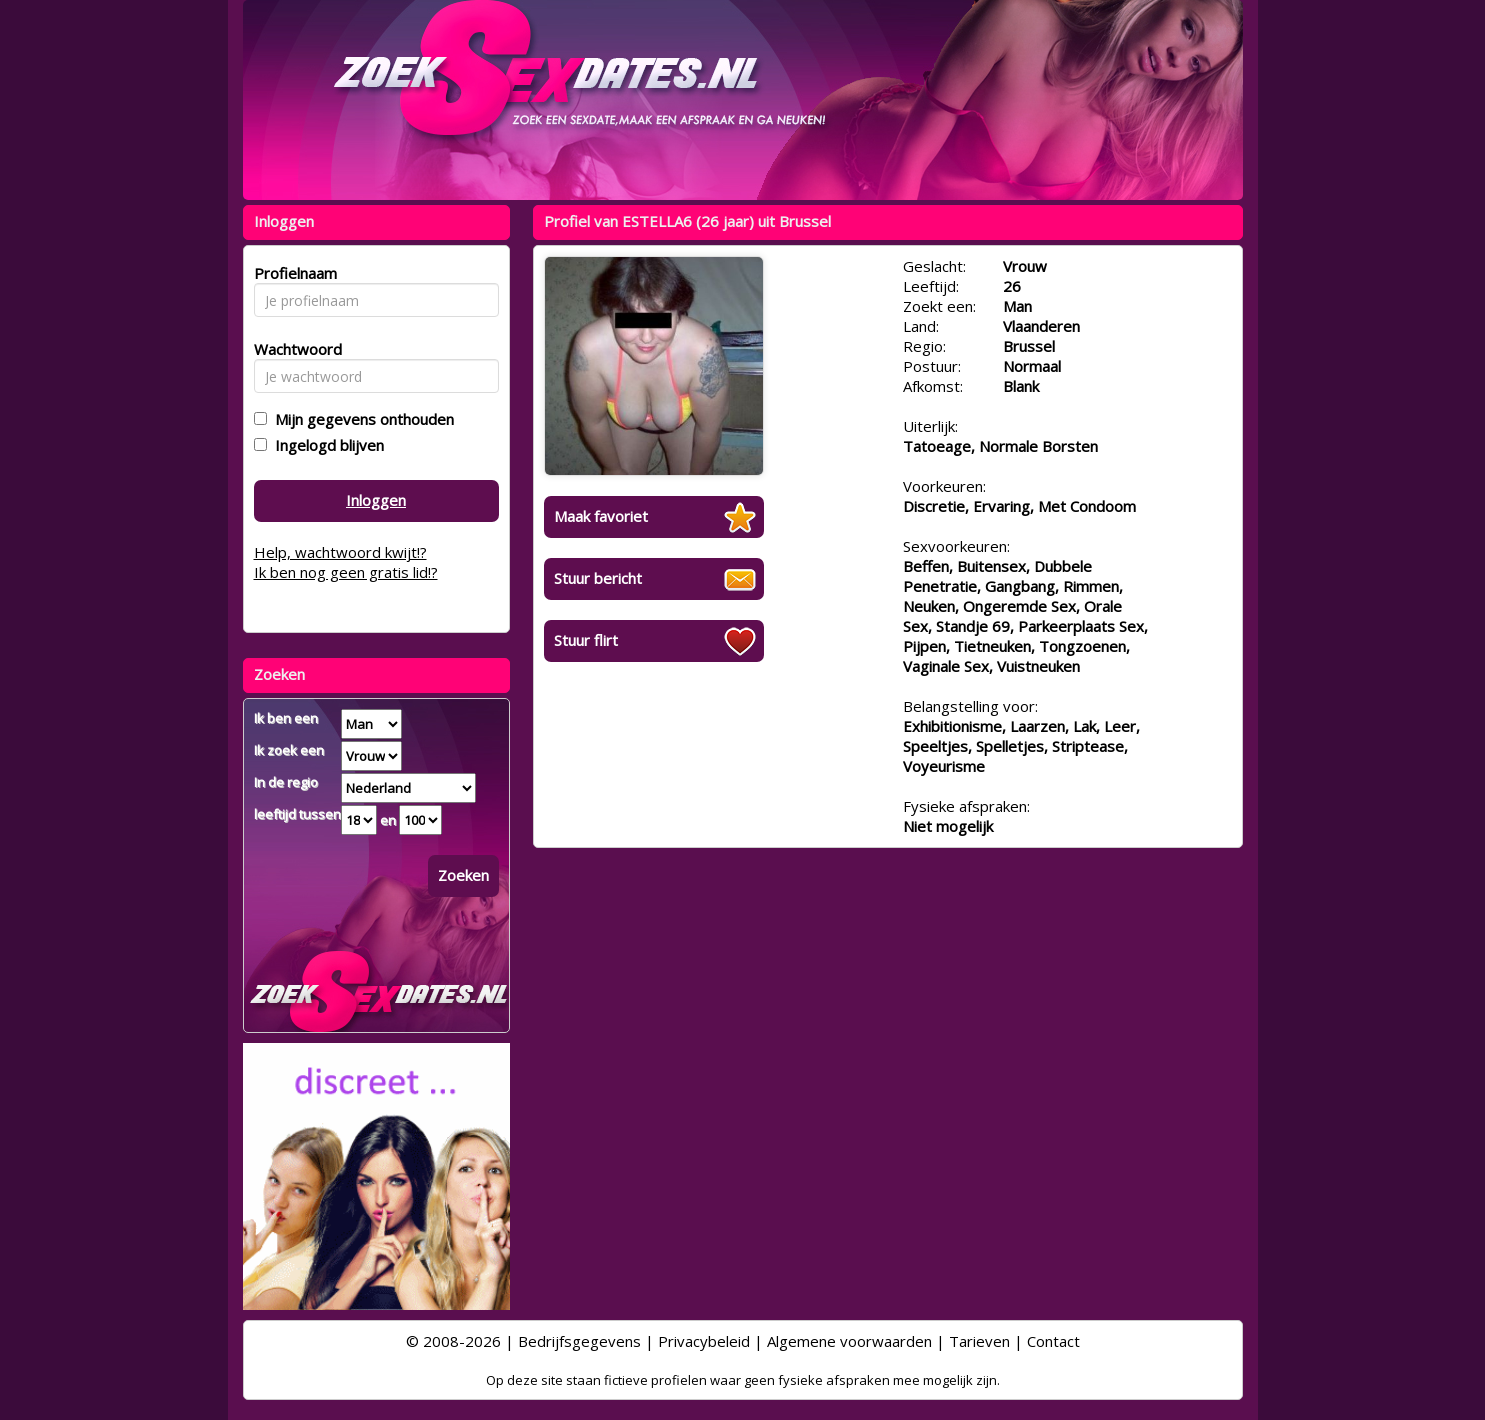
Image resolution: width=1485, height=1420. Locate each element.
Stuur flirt (586, 640)
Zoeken (463, 875)
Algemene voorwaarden (849, 1341)
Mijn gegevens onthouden (360, 419)
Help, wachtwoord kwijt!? (340, 552)
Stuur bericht (598, 578)
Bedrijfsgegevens (579, 1341)
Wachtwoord (292, 349)
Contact (1053, 1341)
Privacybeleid (704, 1341)
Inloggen (376, 500)
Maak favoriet (601, 516)
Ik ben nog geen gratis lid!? (346, 572)
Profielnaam (292, 273)
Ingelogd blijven (325, 445)
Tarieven (979, 1341)
